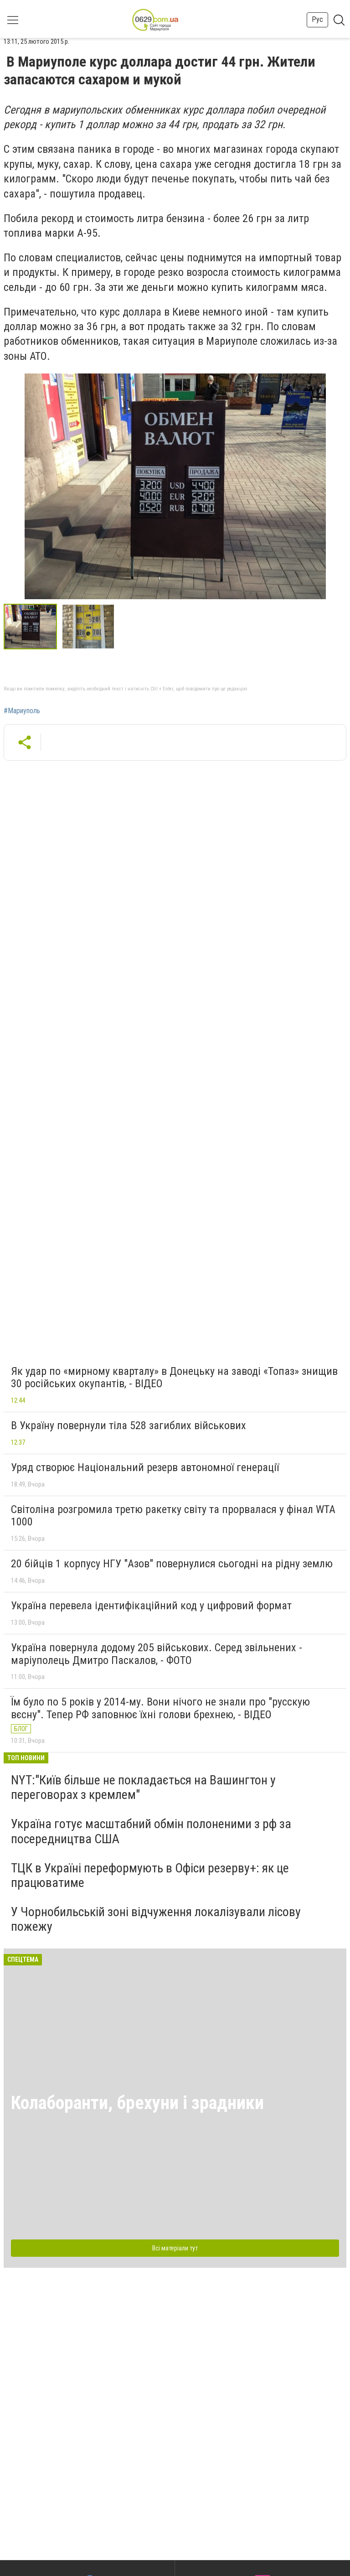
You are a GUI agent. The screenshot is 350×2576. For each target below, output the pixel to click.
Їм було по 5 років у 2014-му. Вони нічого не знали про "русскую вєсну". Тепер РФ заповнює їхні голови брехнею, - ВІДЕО (160, 1708)
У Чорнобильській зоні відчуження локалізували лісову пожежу (156, 1919)
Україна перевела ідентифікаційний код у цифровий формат (151, 1605)
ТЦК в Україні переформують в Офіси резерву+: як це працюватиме (150, 1875)
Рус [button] (317, 19)
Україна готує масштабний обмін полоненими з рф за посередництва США (151, 1831)
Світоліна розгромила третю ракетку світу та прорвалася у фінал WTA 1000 (173, 1516)
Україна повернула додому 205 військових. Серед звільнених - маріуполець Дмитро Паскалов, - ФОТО (156, 1654)
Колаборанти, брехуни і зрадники (137, 2103)
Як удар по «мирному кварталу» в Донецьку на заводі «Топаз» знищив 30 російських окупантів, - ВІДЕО (174, 1377)
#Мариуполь (22, 711)
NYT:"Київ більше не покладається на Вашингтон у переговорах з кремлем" (143, 1787)
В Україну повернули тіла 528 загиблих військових (128, 1425)
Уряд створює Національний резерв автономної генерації (145, 1467)
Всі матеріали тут (175, 2248)
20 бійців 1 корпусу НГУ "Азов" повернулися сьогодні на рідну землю (172, 1563)
